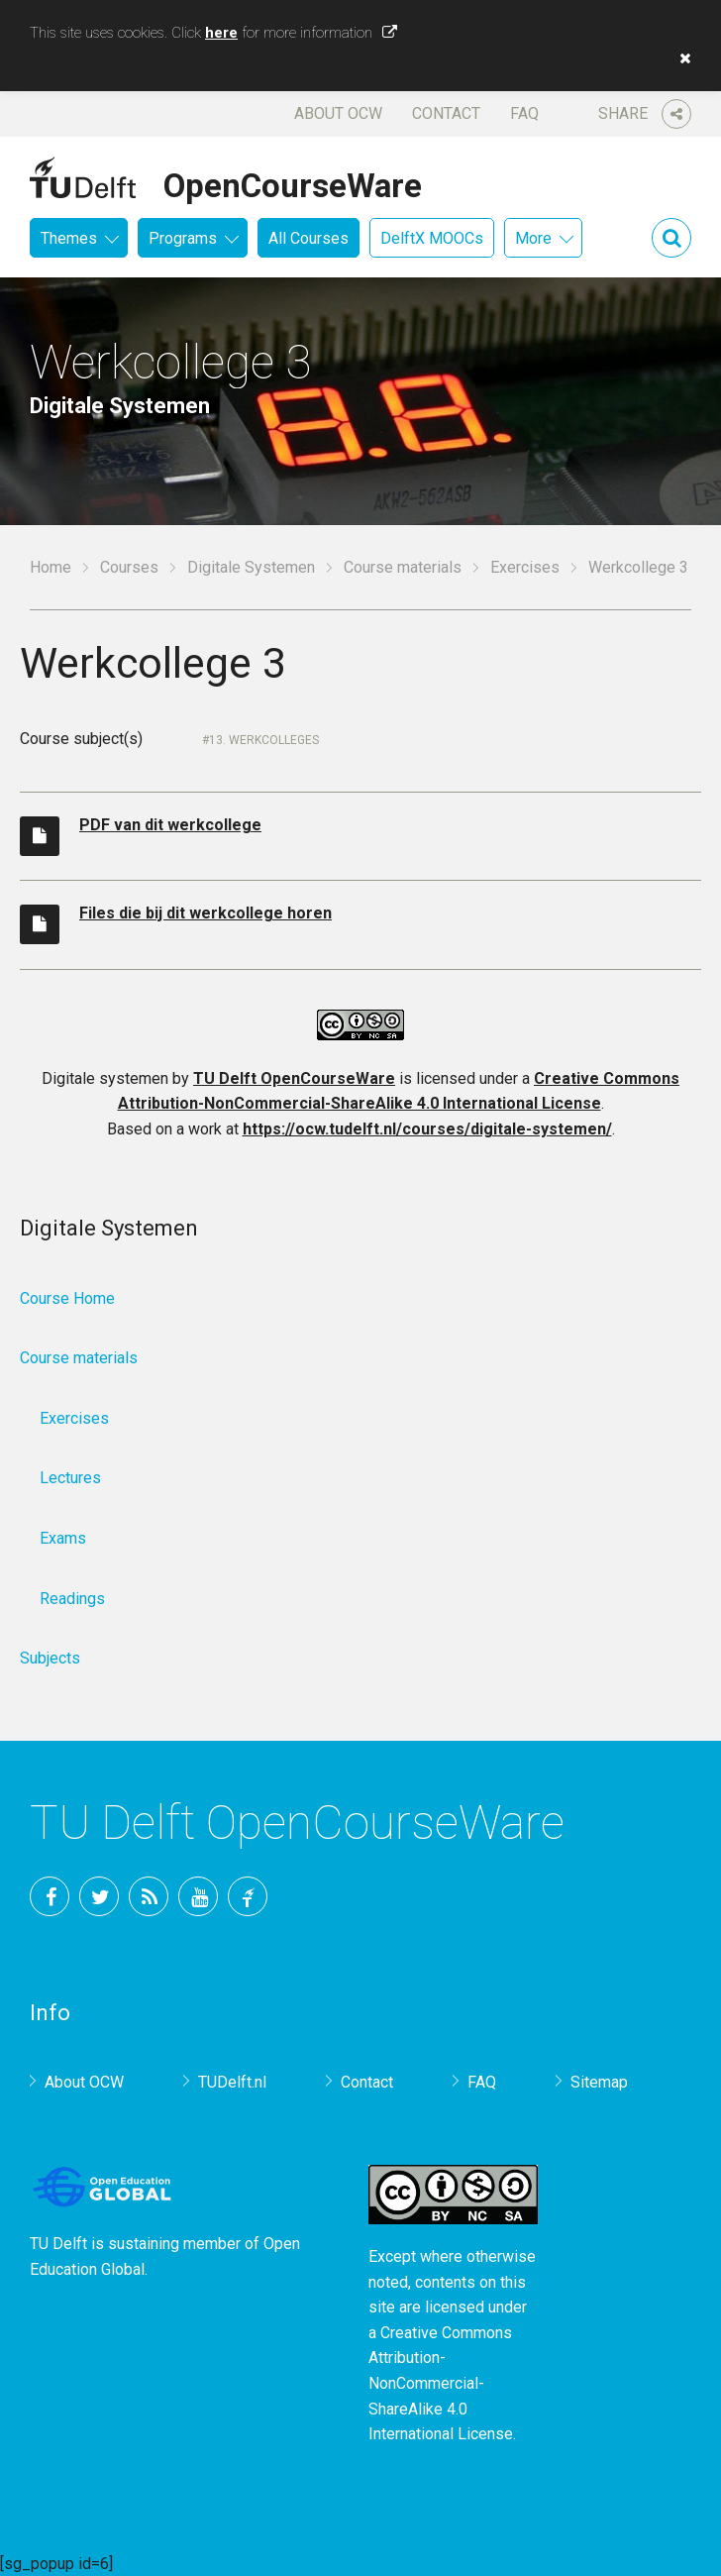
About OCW (338, 113)
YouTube (198, 1896)
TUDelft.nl (232, 2082)
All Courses (308, 238)
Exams (63, 1538)
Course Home (67, 1298)
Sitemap (599, 2082)
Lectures (70, 1477)
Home (50, 567)
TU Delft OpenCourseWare (294, 1078)
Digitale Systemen (251, 567)
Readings (72, 1598)
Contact (446, 113)
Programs (183, 238)
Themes (69, 238)
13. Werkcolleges (264, 740)
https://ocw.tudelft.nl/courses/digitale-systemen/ (427, 1129)
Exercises (525, 567)
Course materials (403, 567)
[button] (680, 58)
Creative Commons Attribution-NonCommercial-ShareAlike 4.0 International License (440, 2383)
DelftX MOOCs (431, 238)
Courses (129, 567)
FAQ (524, 113)
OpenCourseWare (292, 182)
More (533, 238)
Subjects (50, 1658)
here (221, 33)
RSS (148, 1896)
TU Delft (247, 1896)
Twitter (99, 1896)
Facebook (49, 1896)
